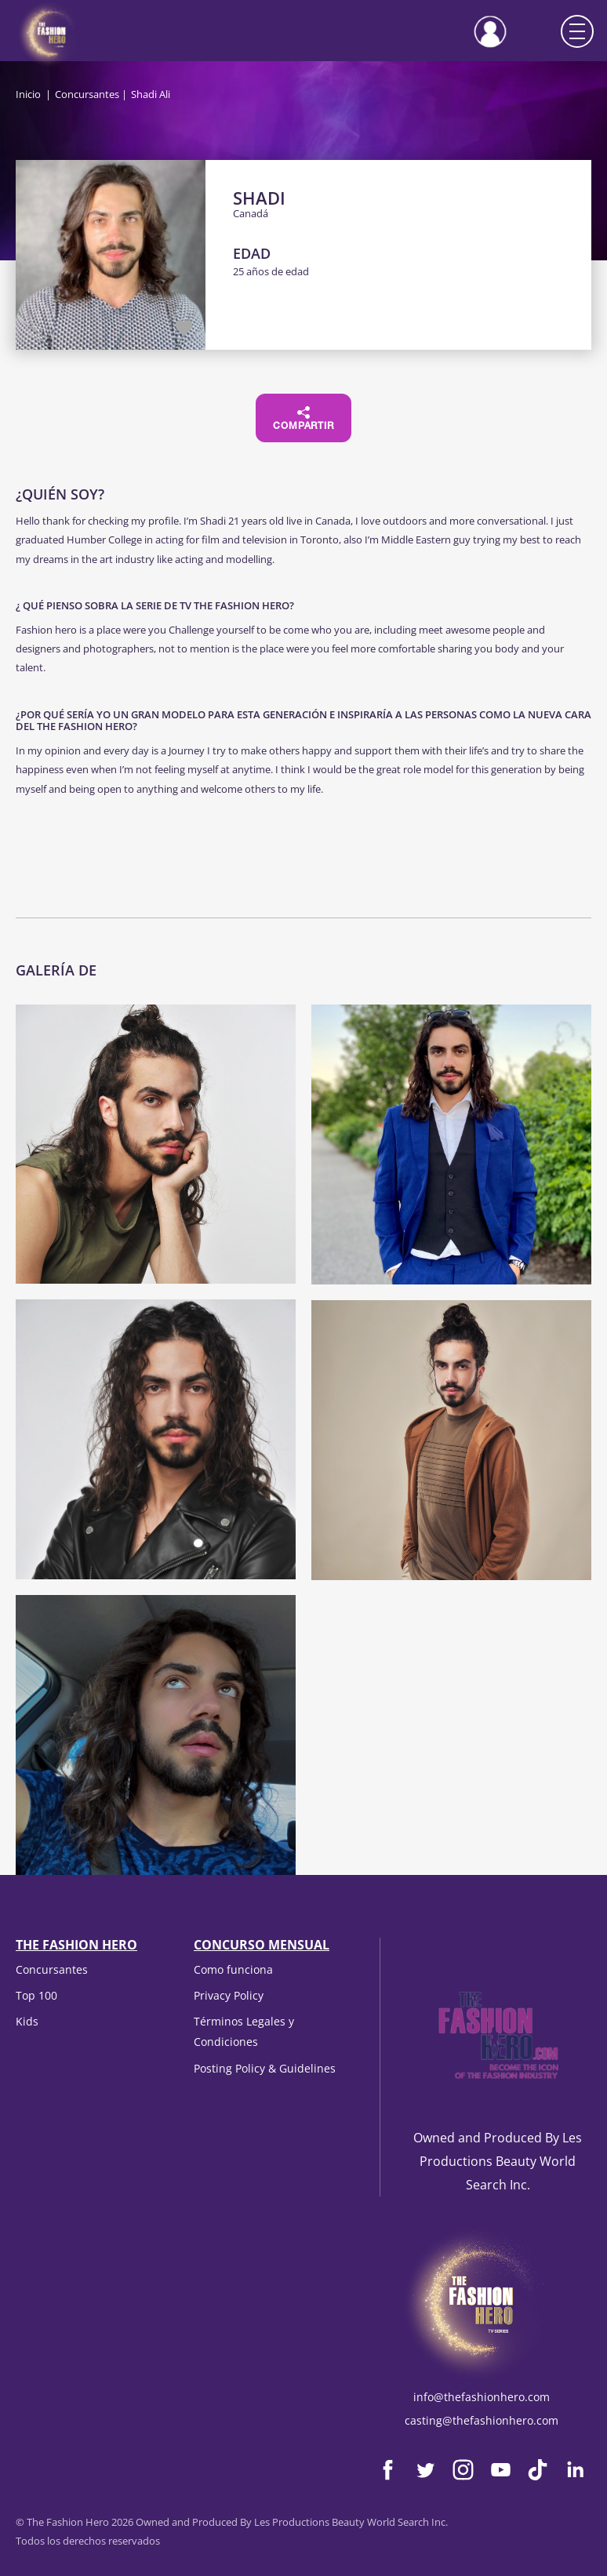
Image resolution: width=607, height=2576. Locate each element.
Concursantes (87, 94)
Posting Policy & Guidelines (265, 2068)
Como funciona (233, 1969)
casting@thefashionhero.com (481, 2420)
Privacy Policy (229, 1995)
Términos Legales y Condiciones (244, 2031)
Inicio (28, 94)
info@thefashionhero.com (481, 2396)
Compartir (303, 418)
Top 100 (36, 1995)
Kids (27, 2021)
